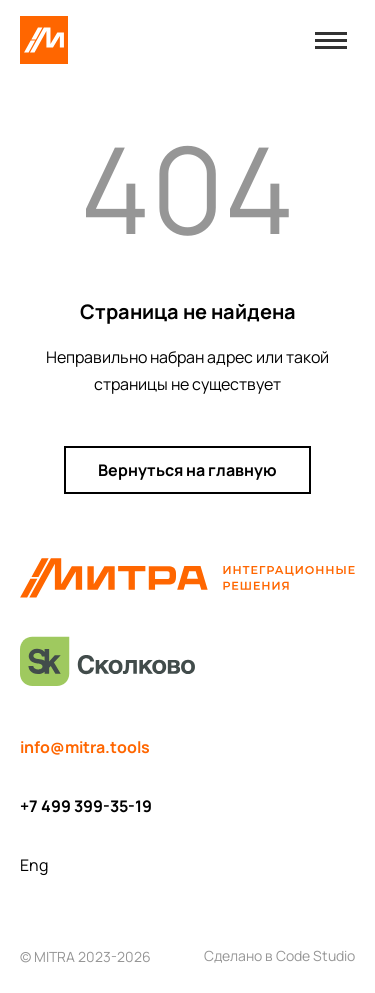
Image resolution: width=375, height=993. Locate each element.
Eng (34, 865)
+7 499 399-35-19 (86, 806)
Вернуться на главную (187, 470)
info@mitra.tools (85, 747)
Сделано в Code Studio (279, 955)
